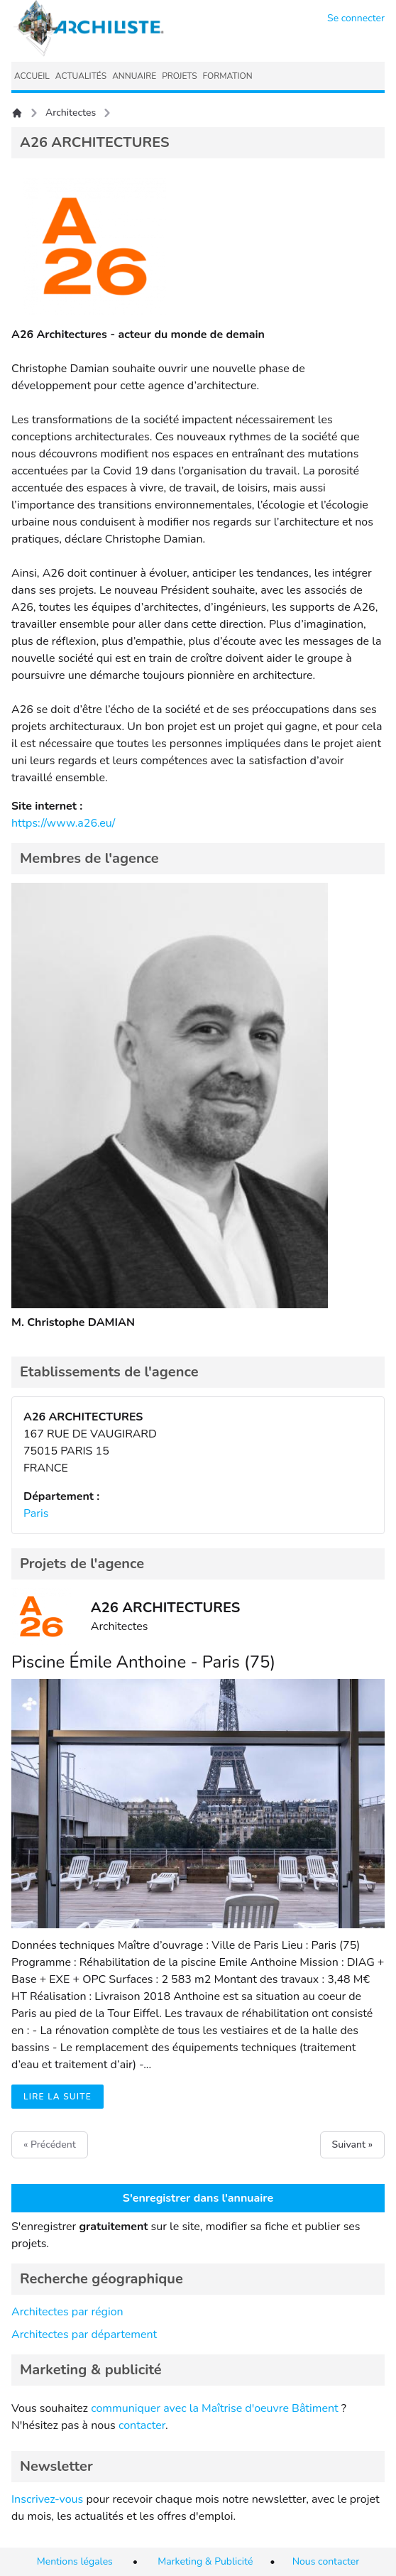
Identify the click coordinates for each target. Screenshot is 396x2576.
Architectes (70, 112)
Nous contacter (326, 2561)
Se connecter (356, 18)
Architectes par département (84, 2334)
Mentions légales (75, 2561)
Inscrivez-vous (47, 2499)
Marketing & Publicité (205, 2561)
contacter (142, 2425)
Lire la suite (57, 2096)
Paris (35, 1513)
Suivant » (352, 2144)
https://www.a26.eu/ (63, 823)
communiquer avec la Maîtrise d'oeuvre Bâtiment (215, 2408)
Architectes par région (67, 2312)
